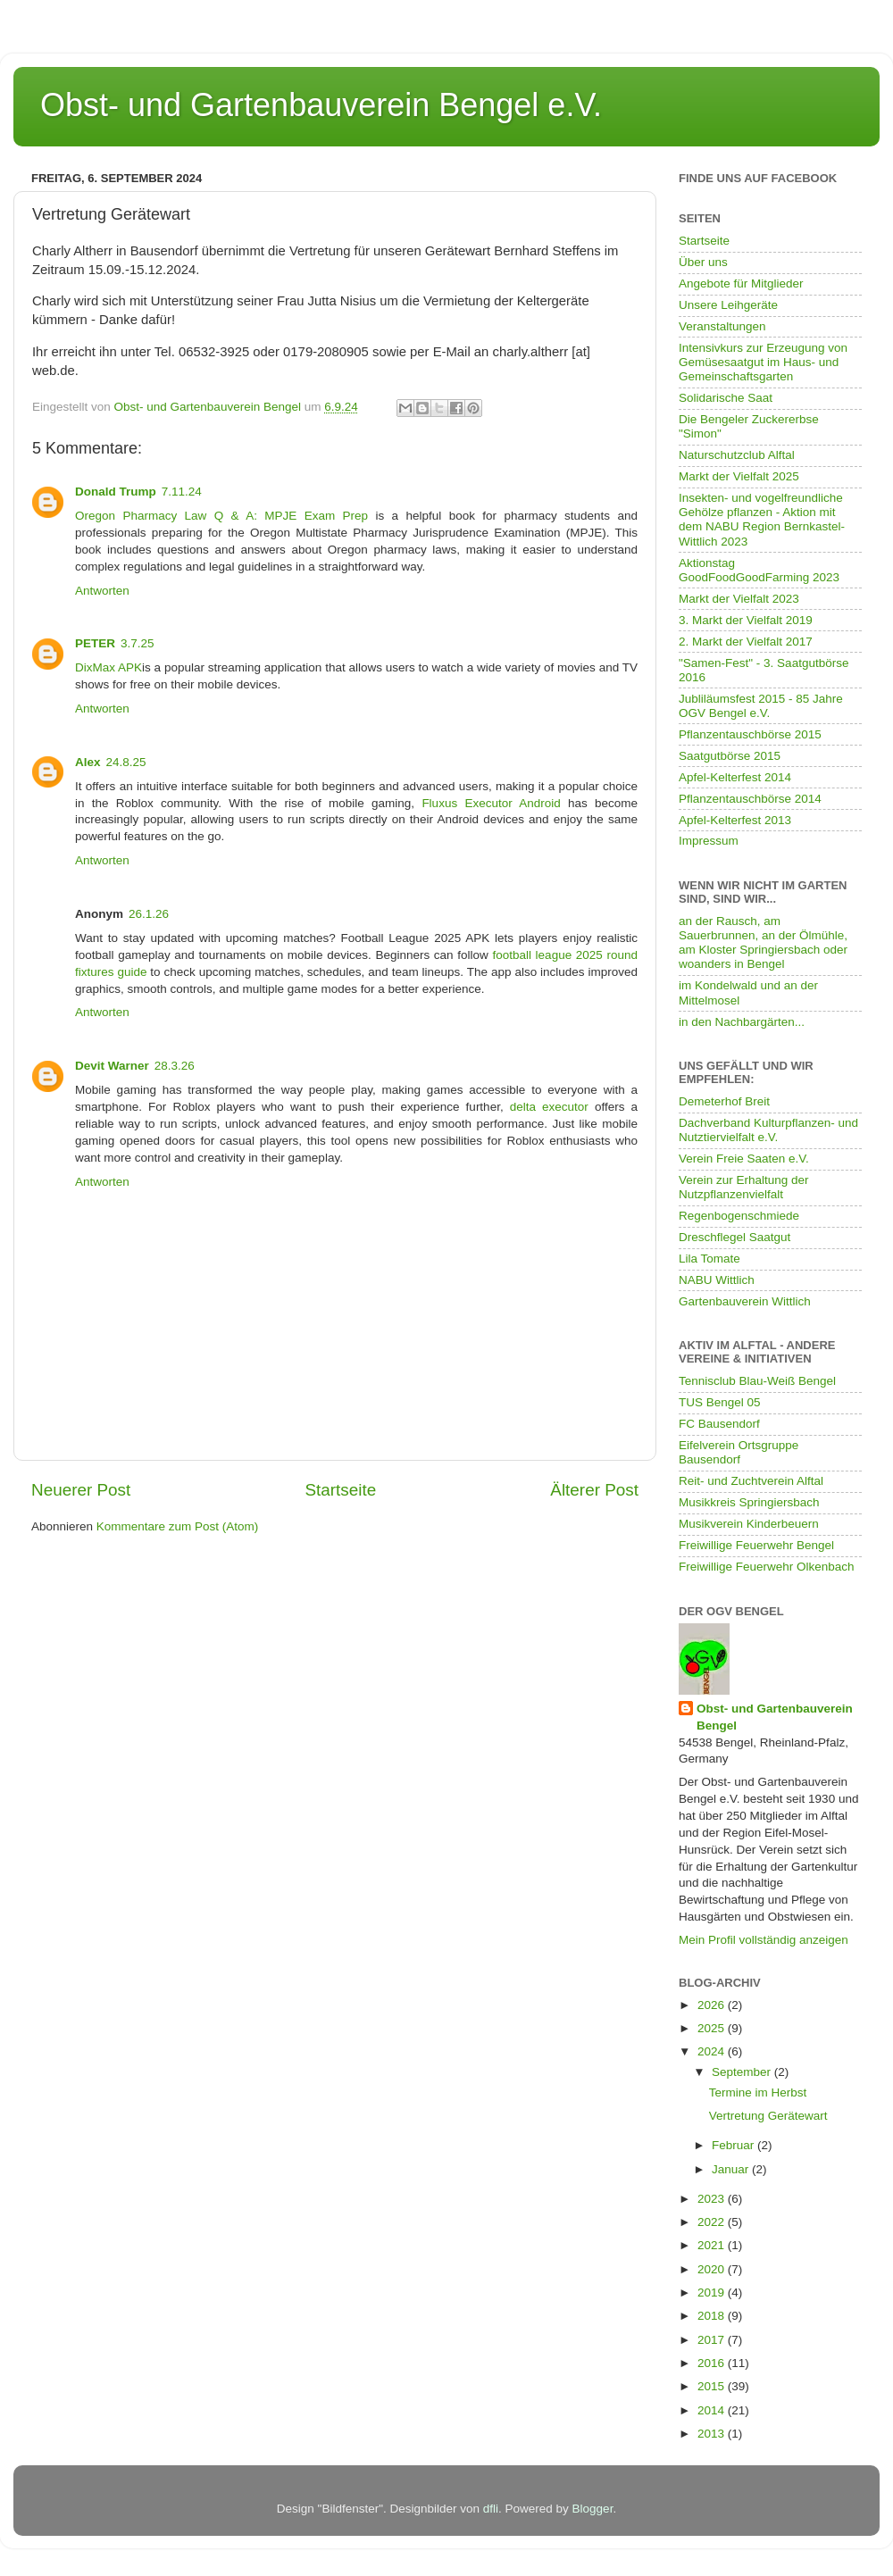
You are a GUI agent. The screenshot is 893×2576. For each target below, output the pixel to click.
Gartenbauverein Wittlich (745, 1301)
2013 (712, 2433)
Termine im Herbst (758, 2092)
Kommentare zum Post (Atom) (177, 1526)
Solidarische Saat (725, 397)
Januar (732, 2169)
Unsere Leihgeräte (728, 305)
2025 (712, 2028)
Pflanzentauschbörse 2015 (750, 734)
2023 (712, 2198)
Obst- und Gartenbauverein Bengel (775, 1717)
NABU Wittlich (717, 1280)
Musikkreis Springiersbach (749, 1502)
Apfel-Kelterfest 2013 (735, 820)
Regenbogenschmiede (739, 1215)
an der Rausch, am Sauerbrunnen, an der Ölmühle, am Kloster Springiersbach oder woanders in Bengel (763, 942)
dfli (490, 2508)
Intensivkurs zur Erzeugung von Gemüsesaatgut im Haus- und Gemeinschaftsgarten (763, 362)
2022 (712, 2222)
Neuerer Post (80, 1489)
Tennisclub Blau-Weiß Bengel (757, 1381)
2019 (712, 2292)
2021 (712, 2245)
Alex (88, 762)
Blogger (592, 2508)
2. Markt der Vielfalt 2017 (746, 641)
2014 (712, 2410)
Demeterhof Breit (724, 1101)
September (743, 2072)
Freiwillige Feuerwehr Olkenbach (767, 1566)
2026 (712, 2005)
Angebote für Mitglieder (741, 283)
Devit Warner (112, 1065)
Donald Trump (115, 491)
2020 (712, 2269)
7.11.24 (182, 491)
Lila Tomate (709, 1258)
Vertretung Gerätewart (768, 2115)
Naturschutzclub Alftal (737, 455)
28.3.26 (174, 1065)
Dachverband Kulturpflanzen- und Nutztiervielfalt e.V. (768, 1130)
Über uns (703, 262)
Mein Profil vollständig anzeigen (763, 1940)
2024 (712, 2051)
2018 (712, 2315)
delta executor (549, 1106)
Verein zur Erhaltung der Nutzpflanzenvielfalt (744, 1187)
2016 (712, 2363)
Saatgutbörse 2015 (729, 756)
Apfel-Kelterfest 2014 (735, 777)
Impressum (709, 840)
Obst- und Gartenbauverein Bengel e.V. (321, 105)
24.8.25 (126, 762)
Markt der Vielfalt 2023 (739, 598)
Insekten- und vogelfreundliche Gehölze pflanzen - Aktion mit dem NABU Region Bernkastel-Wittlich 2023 (762, 519)
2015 (712, 2386)
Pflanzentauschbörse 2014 (750, 798)
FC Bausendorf (719, 1423)
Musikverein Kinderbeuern (749, 1523)
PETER (95, 643)
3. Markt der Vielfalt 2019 (746, 620)
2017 (712, 2340)
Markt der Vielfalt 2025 (739, 476)
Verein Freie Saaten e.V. (744, 1158)
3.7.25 (137, 643)
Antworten (102, 590)
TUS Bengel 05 (720, 1402)
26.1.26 (149, 914)
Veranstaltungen (722, 326)
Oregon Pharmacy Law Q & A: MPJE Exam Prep (221, 515)
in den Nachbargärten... (742, 1022)
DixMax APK (108, 667)
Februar (734, 2145)
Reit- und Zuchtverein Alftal (751, 1481)
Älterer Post (594, 1489)
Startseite (340, 1489)
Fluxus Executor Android (490, 803)
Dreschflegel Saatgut (734, 1237)
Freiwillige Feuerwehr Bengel (756, 1545)
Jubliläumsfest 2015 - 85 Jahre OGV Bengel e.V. (761, 706)
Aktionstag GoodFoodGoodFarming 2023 (759, 570)
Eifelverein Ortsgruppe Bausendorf (738, 1452)
